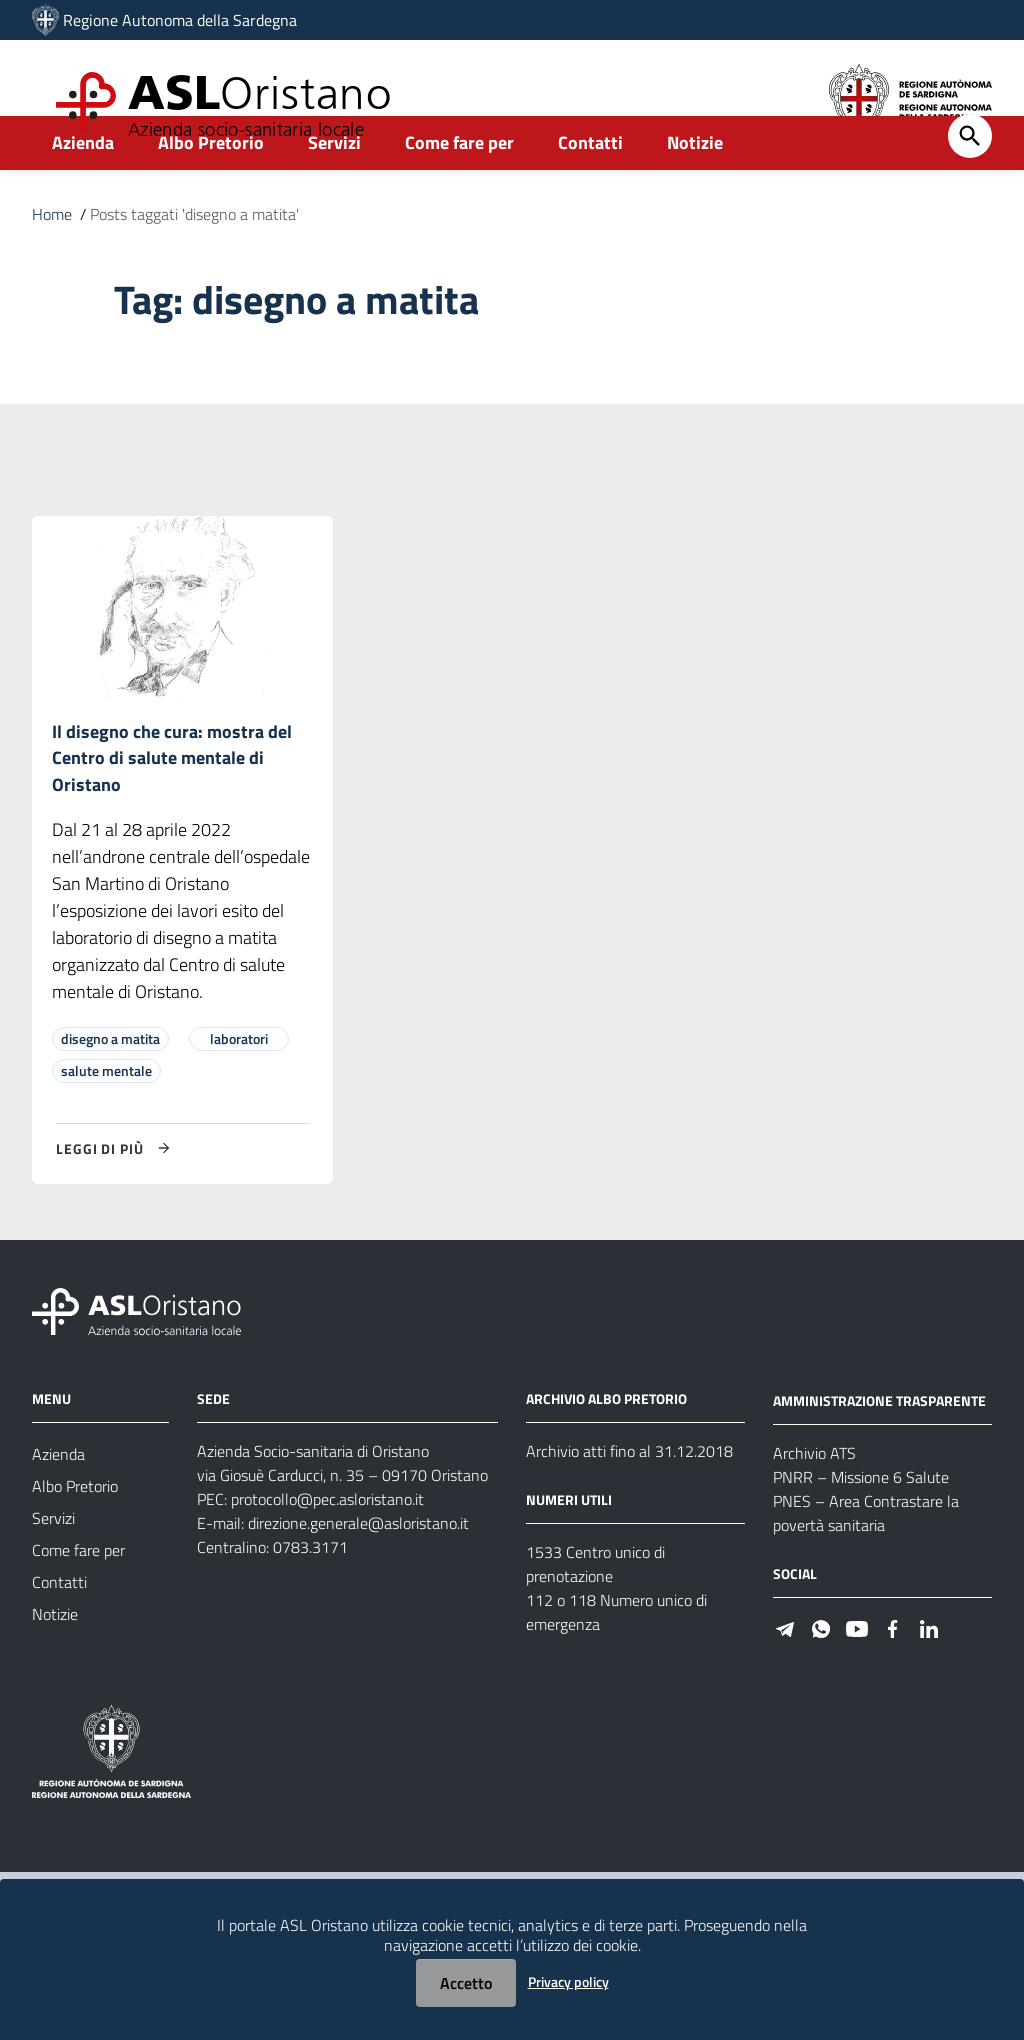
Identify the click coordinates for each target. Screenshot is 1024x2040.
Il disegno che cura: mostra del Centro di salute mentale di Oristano (172, 804)
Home (52, 258)
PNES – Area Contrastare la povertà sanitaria (866, 1561)
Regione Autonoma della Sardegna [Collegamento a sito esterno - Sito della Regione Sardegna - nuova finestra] (180, 20)
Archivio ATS (814, 1501)
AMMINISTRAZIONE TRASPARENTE (879, 1448)
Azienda (83, 186)
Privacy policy (568, 1981)
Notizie (695, 186)
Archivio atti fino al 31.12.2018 (629, 1500)
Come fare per (459, 186)
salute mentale (106, 1119)
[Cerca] (970, 180)
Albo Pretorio (211, 186)
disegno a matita (110, 1087)
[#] (785, 1675)
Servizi (334, 186)
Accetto (466, 1983)
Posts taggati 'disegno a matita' (194, 258)
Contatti (590, 186)
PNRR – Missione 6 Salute (861, 1525)
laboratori (239, 1087)
